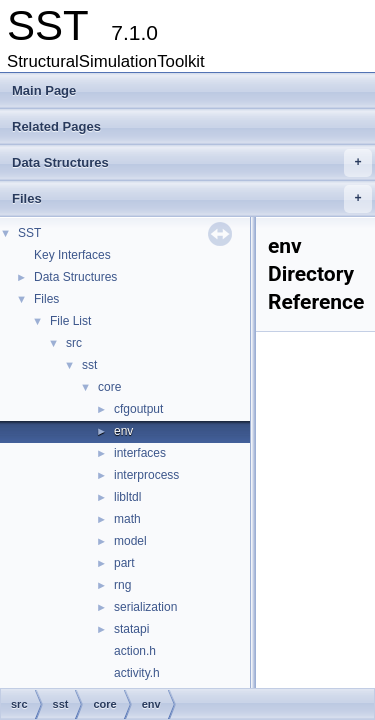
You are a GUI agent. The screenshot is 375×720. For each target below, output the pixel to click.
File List (70, 321)
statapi (131, 629)
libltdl (127, 497)
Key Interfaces (72, 255)
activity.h (137, 673)
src (74, 343)
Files (192, 199)
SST (29, 233)
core (109, 387)
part (124, 563)
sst (89, 365)
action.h (135, 651)
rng (122, 585)
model (130, 541)
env (123, 431)
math (127, 519)
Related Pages (56, 126)
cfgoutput (138, 409)
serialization (145, 607)
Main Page (44, 90)
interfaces (140, 453)
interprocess (146, 475)
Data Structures (192, 163)
